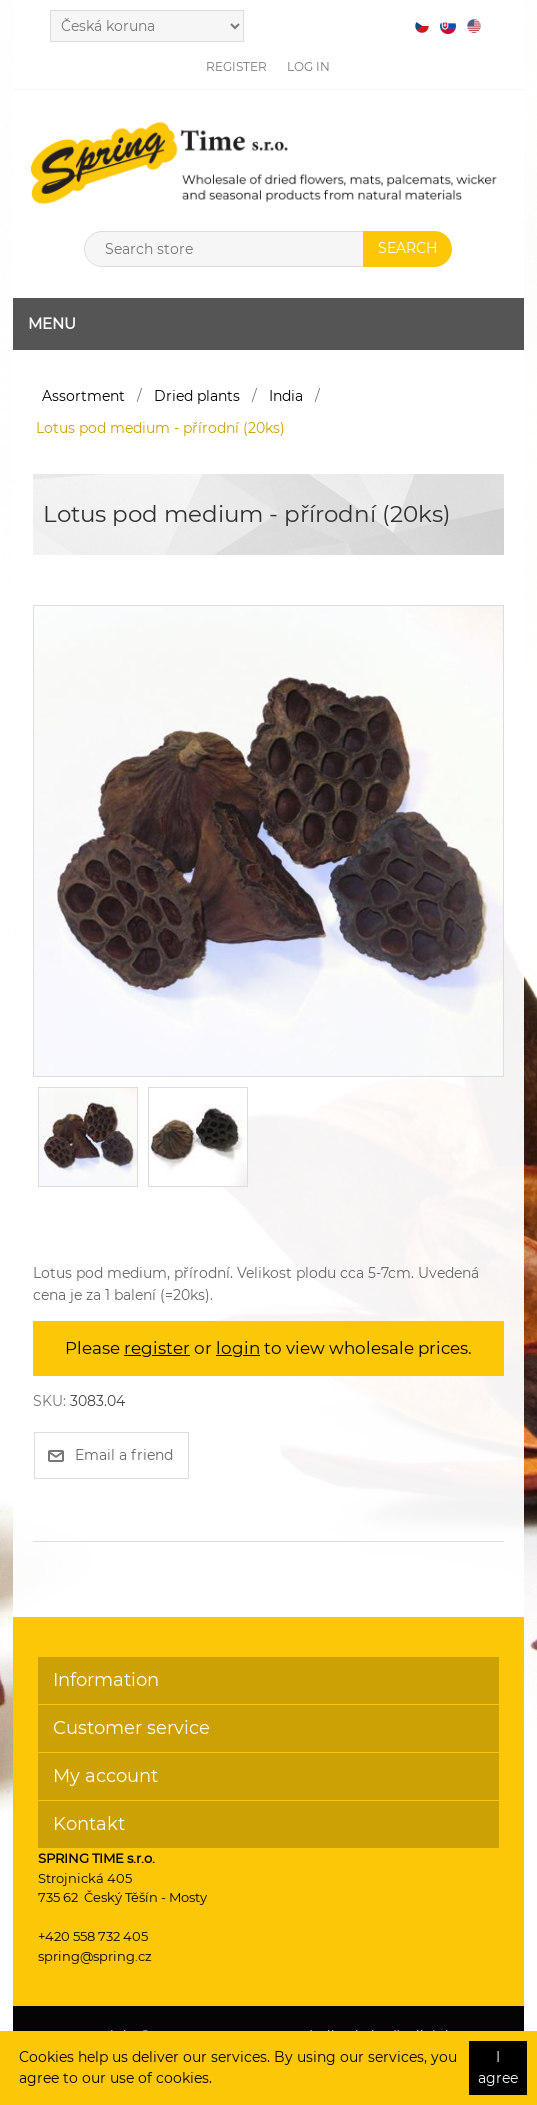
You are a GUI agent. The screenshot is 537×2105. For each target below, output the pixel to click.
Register (236, 66)
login (238, 1348)
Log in (308, 66)
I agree (498, 2067)
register (157, 1348)
